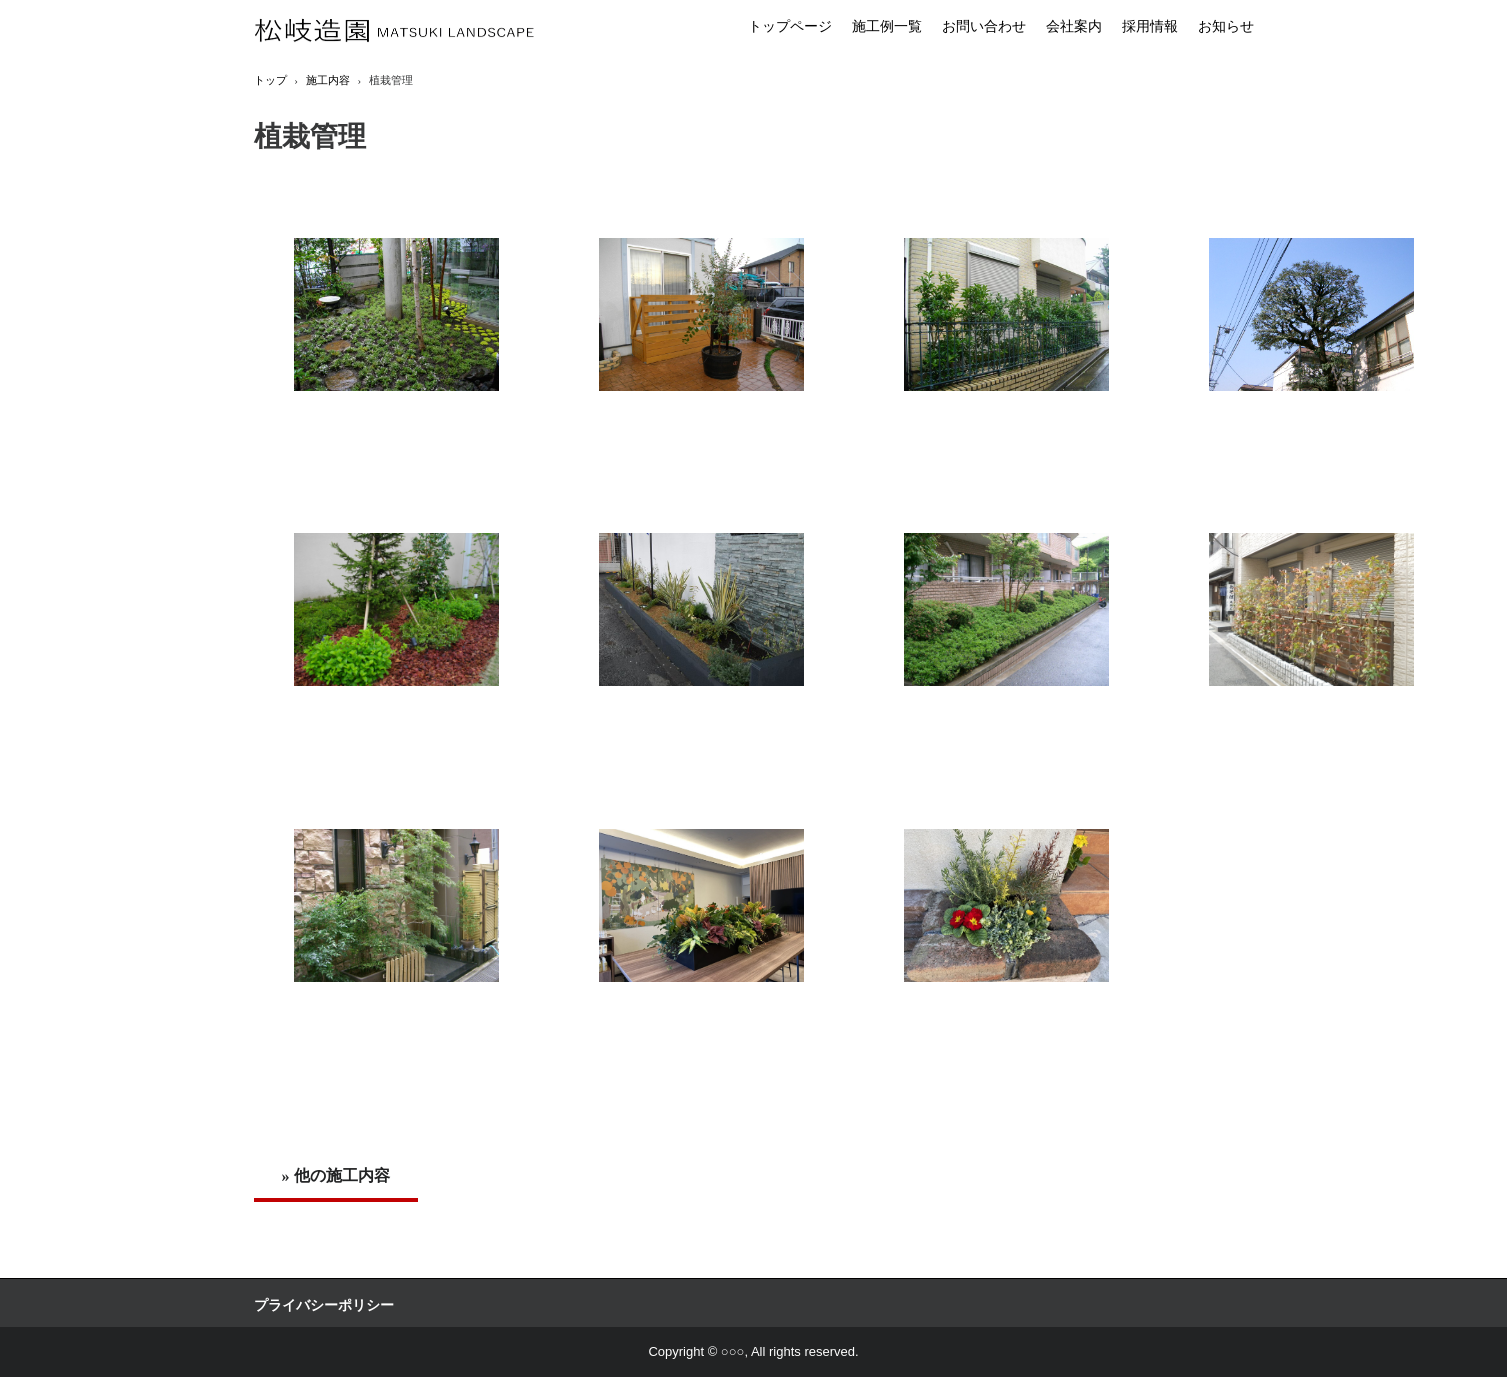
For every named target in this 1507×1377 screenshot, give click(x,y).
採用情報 (1150, 26)
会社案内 (1074, 26)
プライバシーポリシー (324, 1305)
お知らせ (1226, 26)
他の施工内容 (342, 1175)
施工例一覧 (887, 26)
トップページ (790, 26)
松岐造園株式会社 (394, 30)
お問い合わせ (984, 26)
